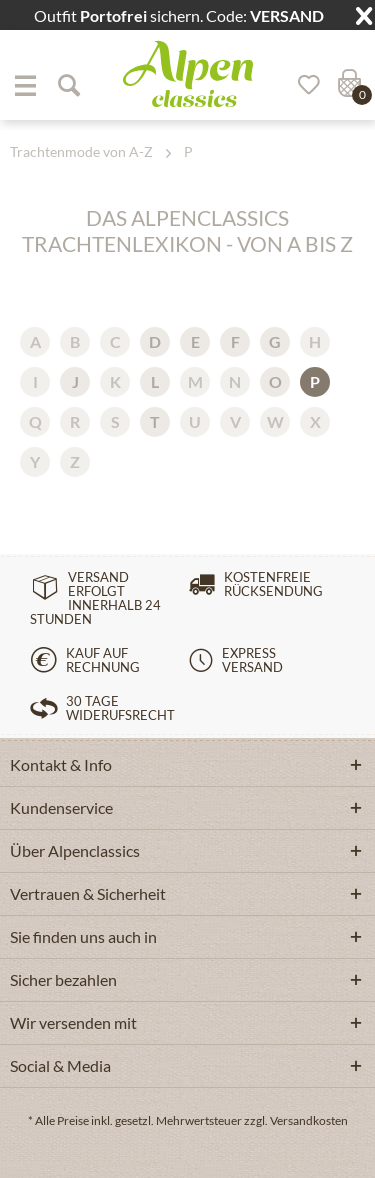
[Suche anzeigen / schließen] (68, 85)
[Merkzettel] (302, 85)
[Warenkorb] (347, 85)
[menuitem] (25, 85)
